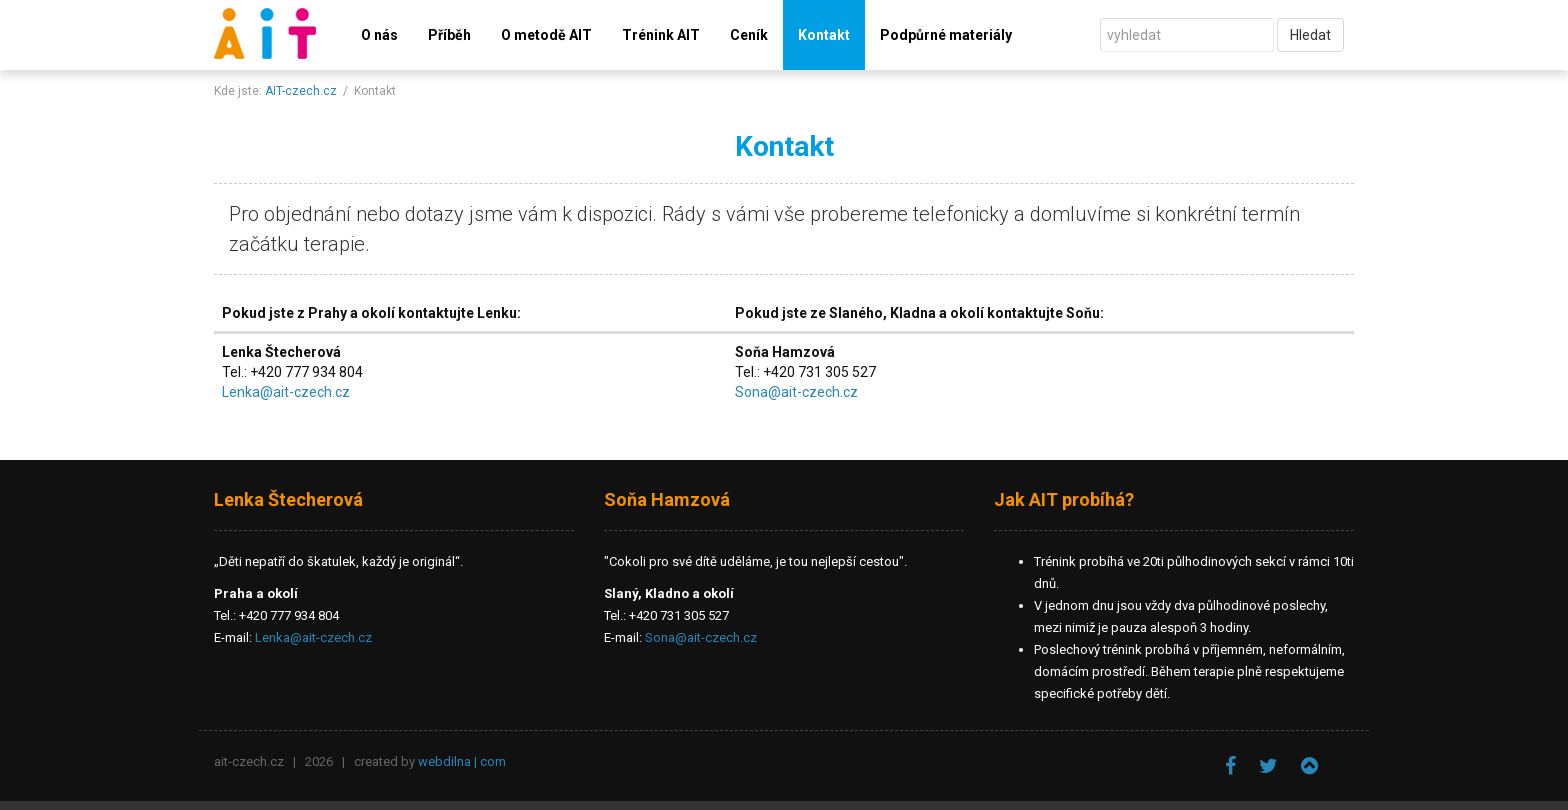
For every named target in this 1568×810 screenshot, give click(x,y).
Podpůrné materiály (946, 35)
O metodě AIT (546, 35)
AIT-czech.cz (301, 91)
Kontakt (824, 35)
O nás (379, 35)
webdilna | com (462, 761)
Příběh (449, 35)
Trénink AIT (661, 35)
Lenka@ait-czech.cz (286, 392)
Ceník (749, 35)
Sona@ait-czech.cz (796, 392)
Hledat (1310, 35)
